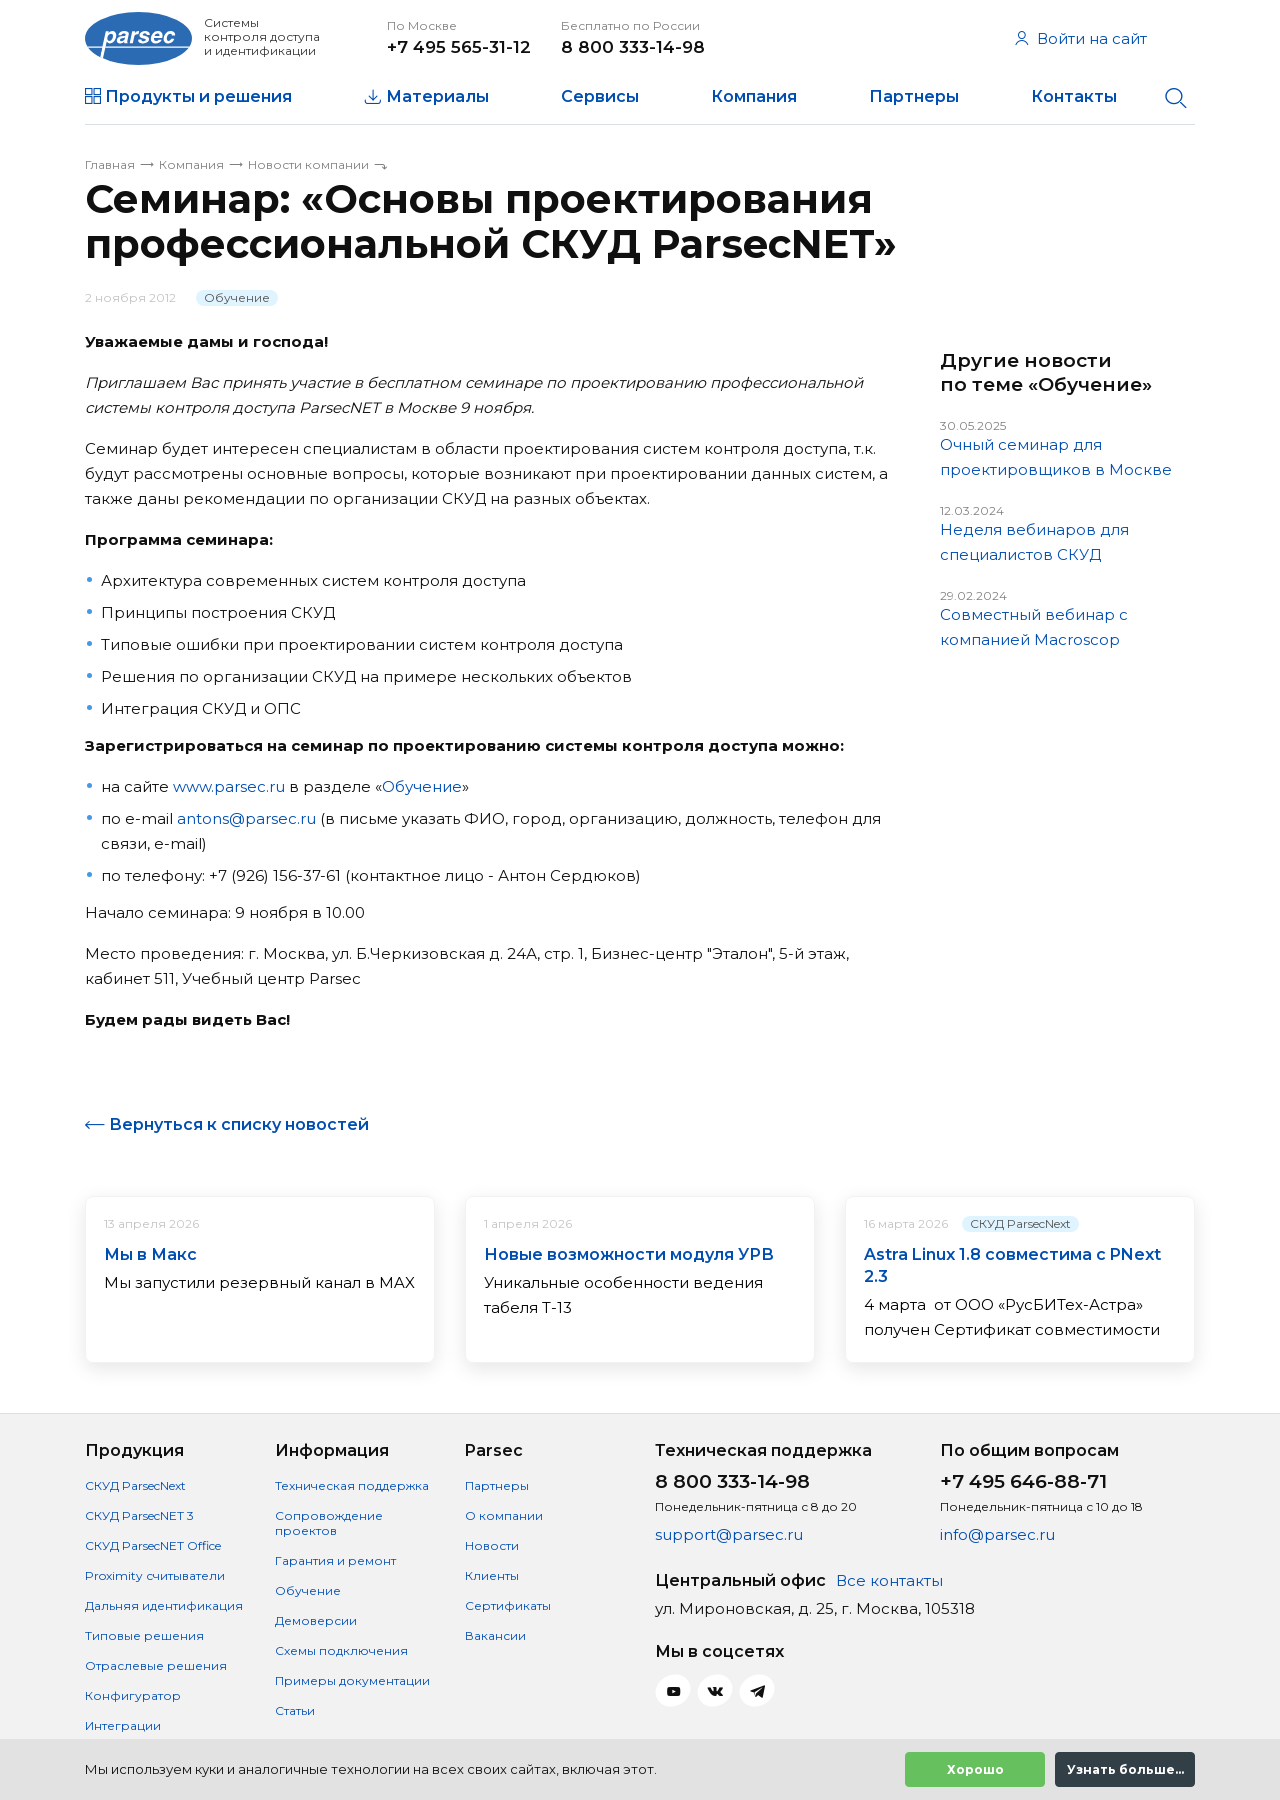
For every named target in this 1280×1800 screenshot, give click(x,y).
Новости (492, 1545)
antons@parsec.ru (246, 818)
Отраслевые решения (156, 1665)
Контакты (1074, 96)
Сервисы (600, 96)
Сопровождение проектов (329, 1523)
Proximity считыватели (155, 1575)
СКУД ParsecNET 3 (139, 1515)
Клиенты (492, 1575)
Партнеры (914, 96)
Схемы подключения (341, 1650)
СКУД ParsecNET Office (153, 1545)
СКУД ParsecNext (1020, 1223)
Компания (754, 96)
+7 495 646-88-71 (1023, 1481)
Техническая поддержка (352, 1485)
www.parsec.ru (229, 786)
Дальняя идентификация (164, 1605)
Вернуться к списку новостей (239, 1124)
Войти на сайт (1081, 38)
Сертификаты (508, 1605)
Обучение (237, 297)
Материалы (437, 96)
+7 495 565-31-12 (459, 47)
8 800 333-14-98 (633, 47)
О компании (504, 1515)
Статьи (295, 1710)
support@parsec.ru (729, 1534)
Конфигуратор (133, 1695)
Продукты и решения (198, 96)
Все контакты (889, 1580)
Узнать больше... (1125, 1769)
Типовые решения (144, 1635)
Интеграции (123, 1725)
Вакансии (495, 1635)
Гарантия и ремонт (335, 1560)
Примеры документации (352, 1680)
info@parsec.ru (997, 1534)
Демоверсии (316, 1620)
